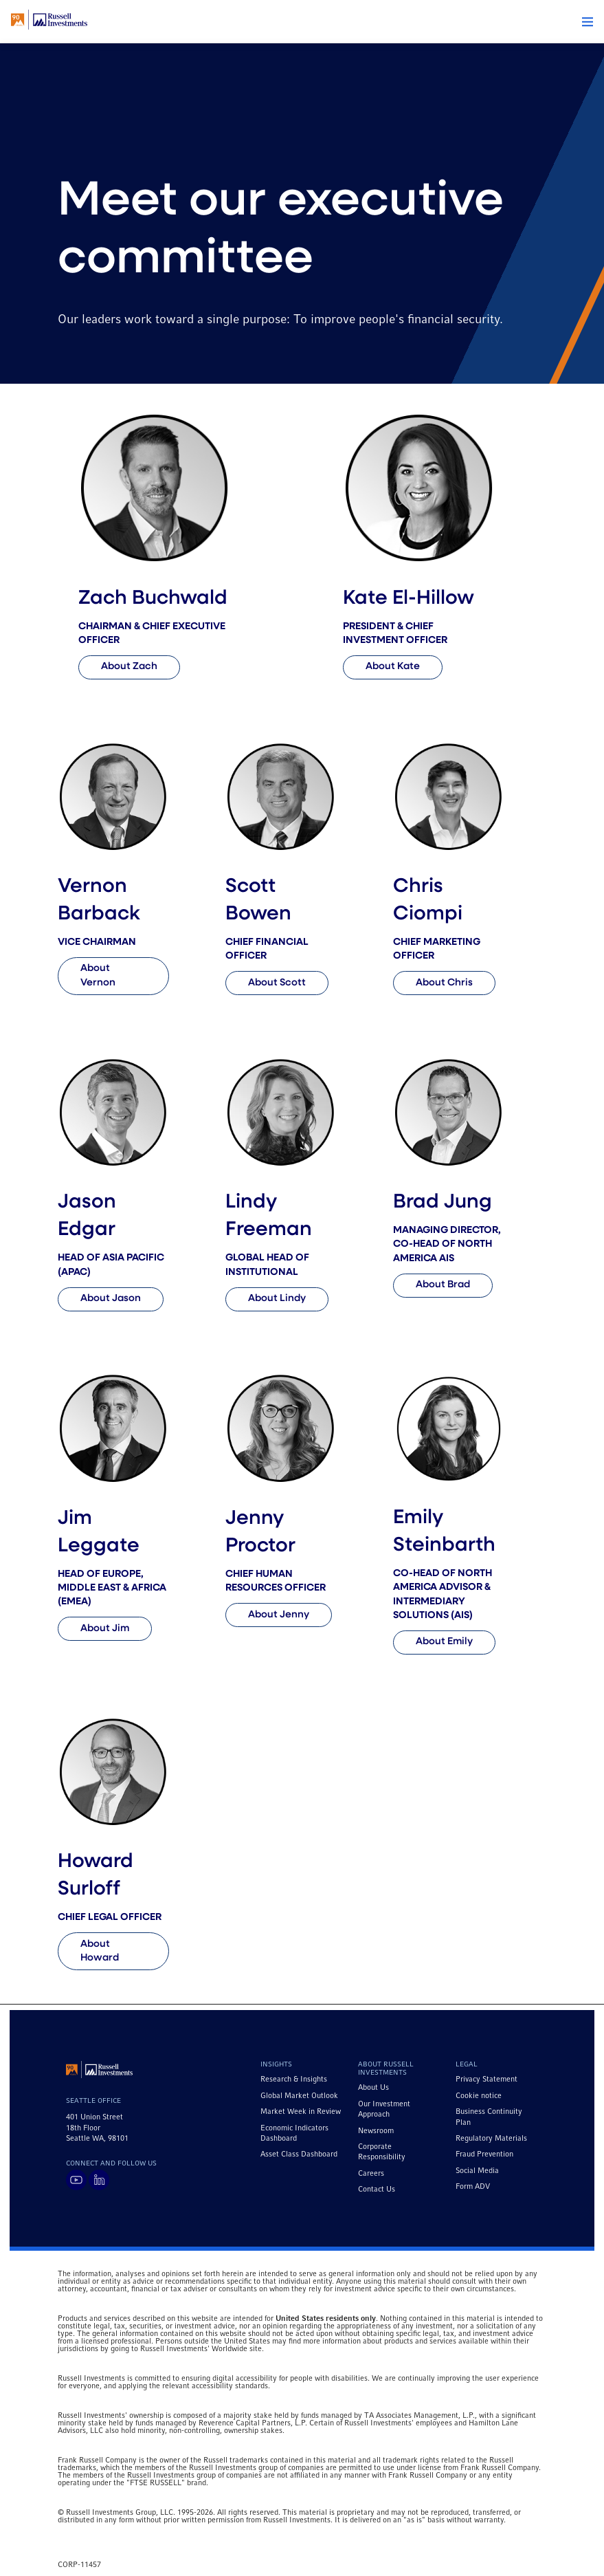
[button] (587, 22)
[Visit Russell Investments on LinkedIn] (99, 2180)
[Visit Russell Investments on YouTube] (76, 2180)
